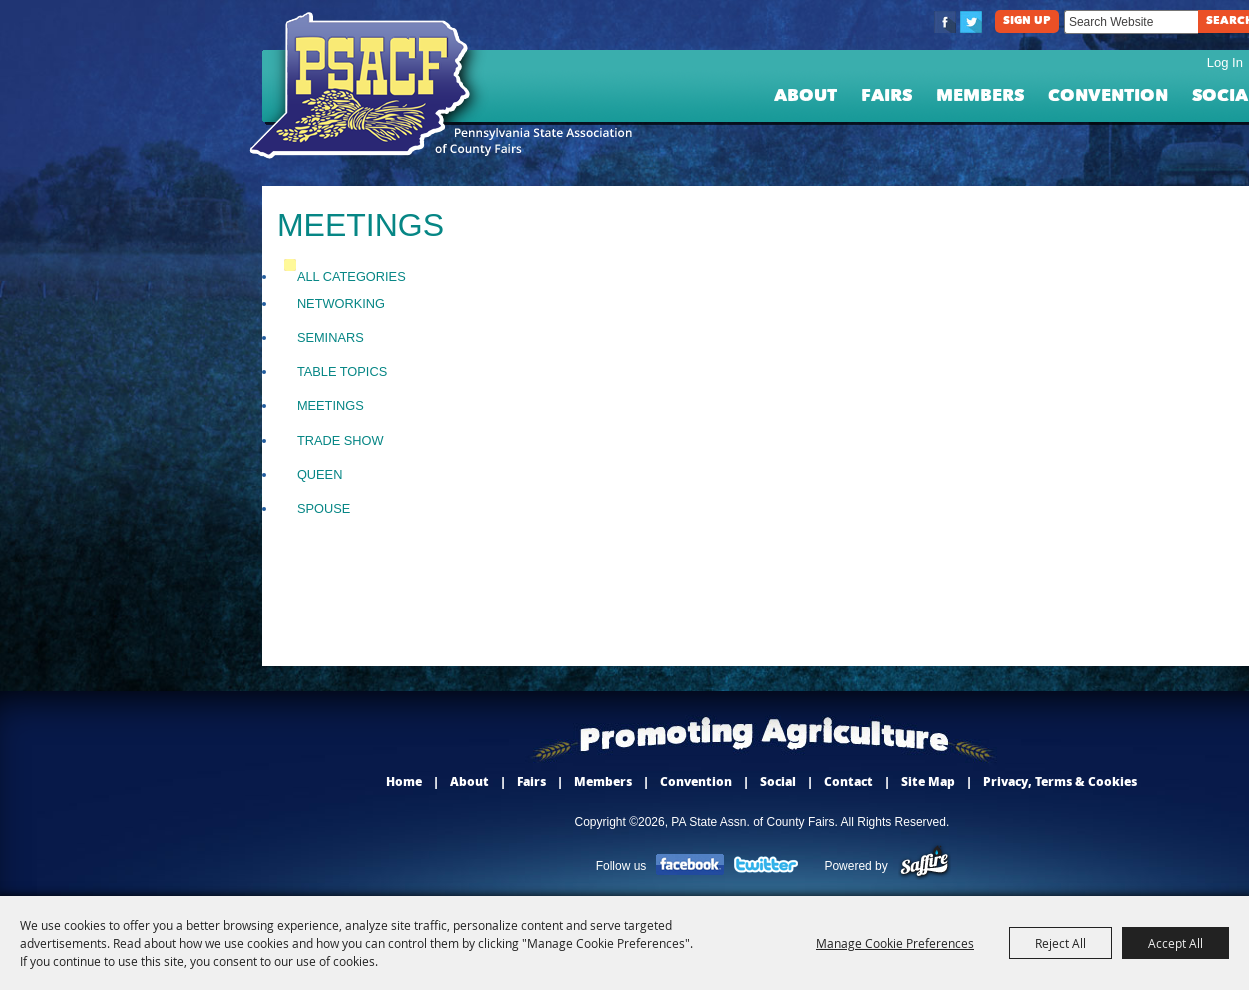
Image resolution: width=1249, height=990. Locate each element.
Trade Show (340, 440)
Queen (320, 474)
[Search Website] (1131, 22)
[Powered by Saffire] (924, 866)
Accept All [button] (1175, 943)
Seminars (330, 337)
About (805, 96)
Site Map (928, 781)
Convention (1108, 96)
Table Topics (342, 371)
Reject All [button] (1060, 943)
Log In (1225, 62)
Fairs (886, 96)
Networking (341, 303)
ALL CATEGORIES (351, 276)
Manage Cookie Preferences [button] (895, 943)
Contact (848, 781)
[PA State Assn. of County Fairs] (368, 86)
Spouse (323, 508)
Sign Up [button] (1027, 21)
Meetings (330, 405)
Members (980, 96)
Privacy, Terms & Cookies (1060, 781)
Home (404, 781)
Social (778, 781)
